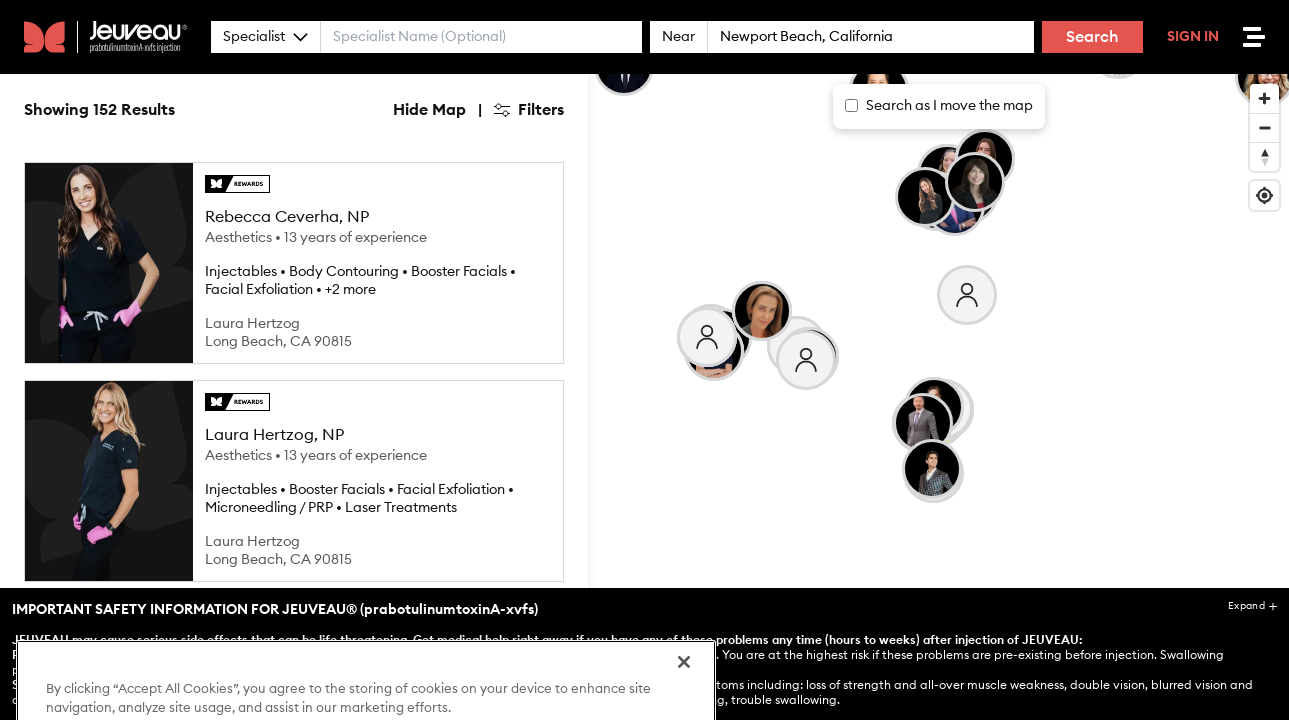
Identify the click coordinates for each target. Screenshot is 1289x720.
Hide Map (429, 110)
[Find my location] (1264, 195)
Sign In (1193, 37)
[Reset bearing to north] (1264, 156)
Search (1092, 37)
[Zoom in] (1264, 98)
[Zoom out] (1264, 127)
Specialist (265, 37)
